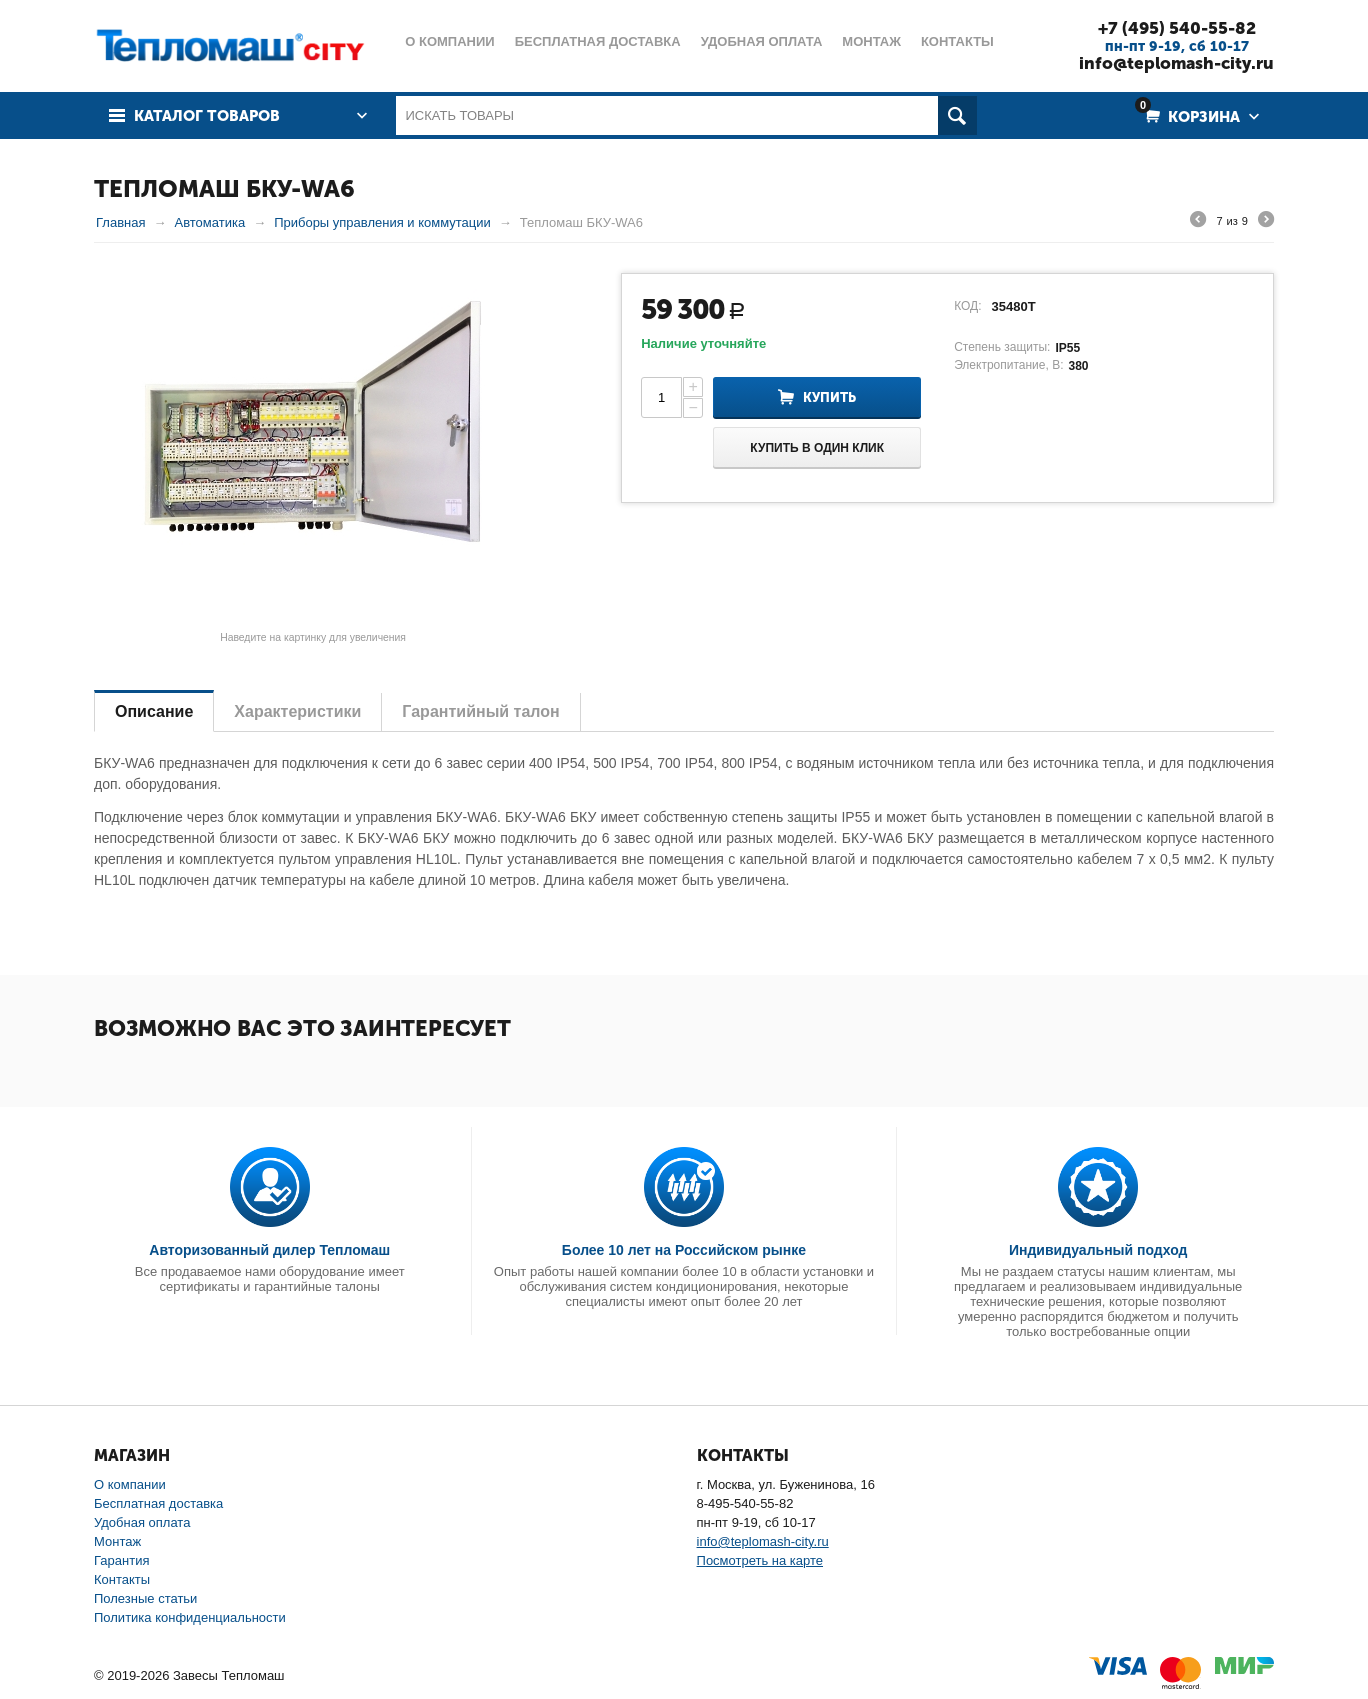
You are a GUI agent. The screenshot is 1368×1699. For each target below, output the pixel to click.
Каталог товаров (207, 116)
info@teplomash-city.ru (1176, 63)
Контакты (122, 1579)
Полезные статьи (145, 1598)
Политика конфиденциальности (190, 1617)
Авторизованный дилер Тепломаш (269, 1250)
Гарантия (121, 1560)
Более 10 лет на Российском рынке (684, 1250)
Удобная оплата (142, 1522)
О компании (130, 1484)
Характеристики (297, 711)
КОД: (967, 306)
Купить (829, 397)
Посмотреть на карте (760, 1560)
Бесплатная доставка (158, 1503)
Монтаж (117, 1541)
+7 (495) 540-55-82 (1177, 28)
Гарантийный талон (480, 711)
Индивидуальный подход (1098, 1250)
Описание (154, 711)
